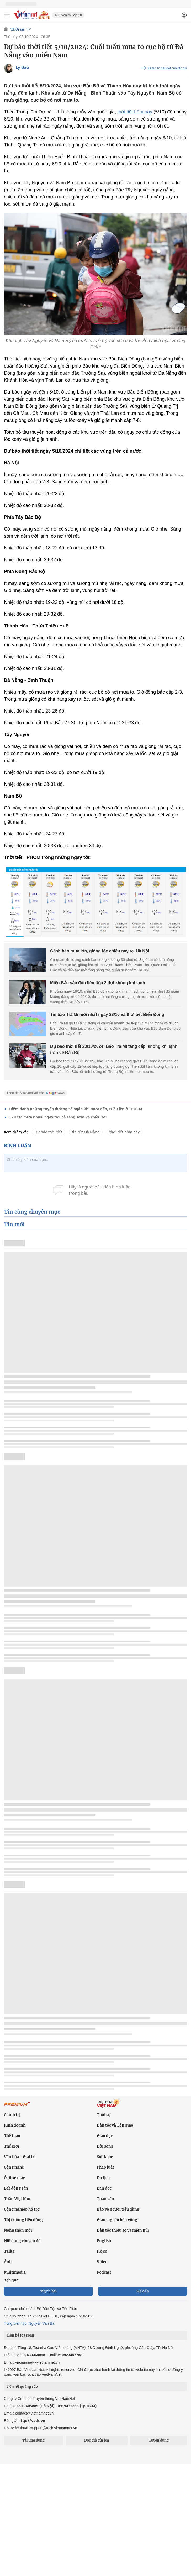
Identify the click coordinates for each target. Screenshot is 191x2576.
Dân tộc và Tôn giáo (115, 2125)
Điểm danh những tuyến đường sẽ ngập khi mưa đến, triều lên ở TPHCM (75, 1108)
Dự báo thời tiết (48, 1131)
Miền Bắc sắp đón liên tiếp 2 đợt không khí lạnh (97, 983)
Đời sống (105, 2146)
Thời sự (17, 29)
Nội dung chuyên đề (22, 2240)
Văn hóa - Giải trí (20, 2156)
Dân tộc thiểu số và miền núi (123, 2230)
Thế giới (11, 2146)
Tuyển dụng (159, 2440)
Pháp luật (105, 2167)
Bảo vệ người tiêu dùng (118, 2209)
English (104, 2240)
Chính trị (12, 2114)
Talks (9, 2251)
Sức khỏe (105, 2156)
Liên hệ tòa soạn (20, 2335)
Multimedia (15, 2272)
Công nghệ (14, 2167)
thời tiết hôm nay (134, 111)
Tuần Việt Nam (17, 2198)
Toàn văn (105, 2198)
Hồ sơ (102, 2251)
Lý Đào (22, 67)
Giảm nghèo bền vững (117, 2219)
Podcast (104, 2272)
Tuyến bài (48, 2291)
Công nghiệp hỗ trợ (22, 2209)
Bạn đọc (104, 2188)
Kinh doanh (14, 2125)
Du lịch (103, 2177)
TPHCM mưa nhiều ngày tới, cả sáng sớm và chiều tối (58, 1116)
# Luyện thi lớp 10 (68, 15)
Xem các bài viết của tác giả (167, 68)
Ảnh (8, 2261)
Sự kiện (142, 2291)
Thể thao (12, 2135)
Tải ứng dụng (33, 2440)
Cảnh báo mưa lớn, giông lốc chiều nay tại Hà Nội (99, 951)
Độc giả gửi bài (96, 2440)
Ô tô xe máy (14, 2177)
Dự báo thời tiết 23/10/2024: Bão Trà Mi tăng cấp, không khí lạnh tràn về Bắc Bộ (113, 1049)
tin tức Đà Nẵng (86, 1131)
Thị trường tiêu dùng (23, 2219)
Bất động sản (16, 2188)
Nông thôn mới (18, 2230)
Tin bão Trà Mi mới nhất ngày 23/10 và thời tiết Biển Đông (107, 1014)
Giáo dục (105, 2135)
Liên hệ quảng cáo (22, 2386)
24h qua (11, 2280)
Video (102, 2261)
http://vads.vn (31, 2420)
